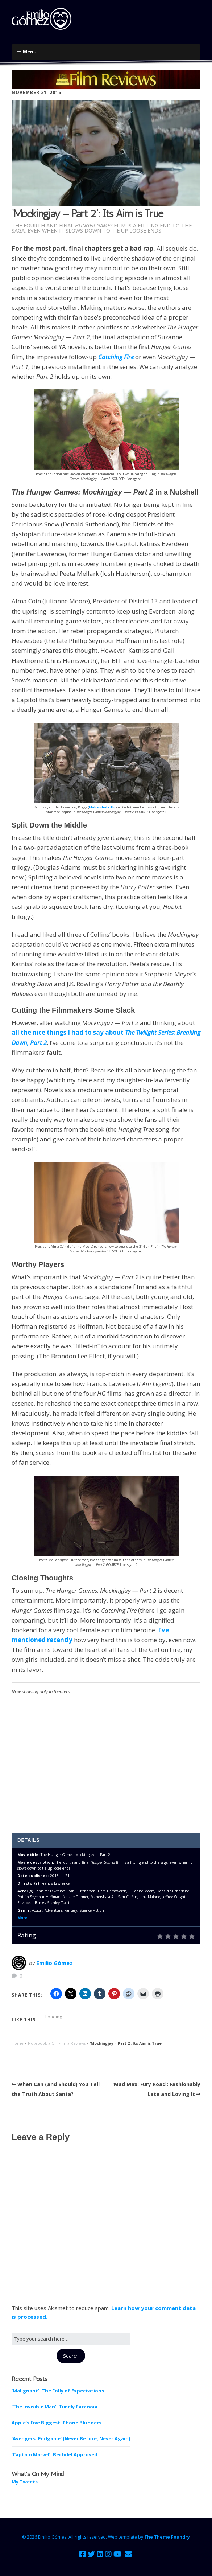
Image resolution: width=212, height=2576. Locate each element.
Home (18, 2043)
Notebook (37, 2043)
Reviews (78, 2043)
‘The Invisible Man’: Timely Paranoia (54, 2406)
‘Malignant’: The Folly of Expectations (58, 2390)
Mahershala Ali (102, 807)
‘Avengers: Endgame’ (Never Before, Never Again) (71, 2438)
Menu (30, 51)
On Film (58, 2043)
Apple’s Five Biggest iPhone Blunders (56, 2422)
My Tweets (25, 2481)
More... (24, 1917)
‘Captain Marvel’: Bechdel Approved (54, 2454)
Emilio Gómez (54, 1962)
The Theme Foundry (167, 2537)
